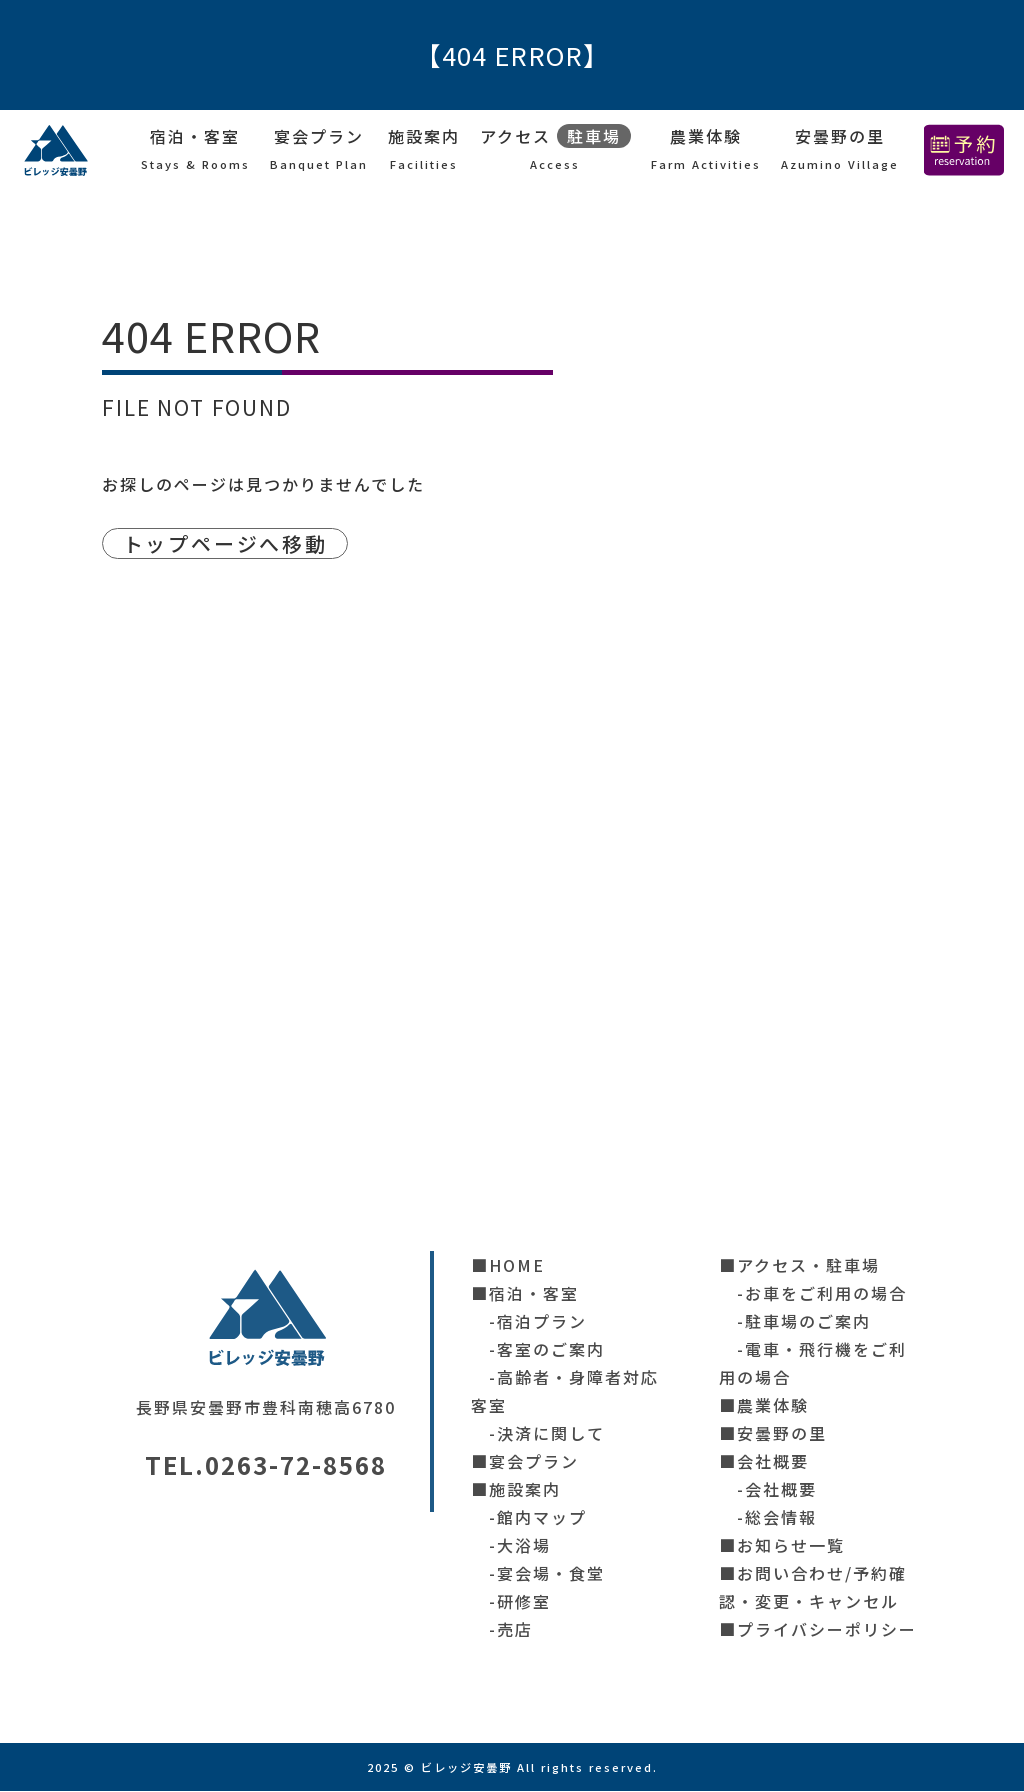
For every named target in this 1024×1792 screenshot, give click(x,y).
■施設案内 (516, 1490)
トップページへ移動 (231, 544)
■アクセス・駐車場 (799, 1266)
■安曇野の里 (773, 1434)
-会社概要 (768, 1490)
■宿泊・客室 (525, 1294)
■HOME (508, 1266)
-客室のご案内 (538, 1350)
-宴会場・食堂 (538, 1574)
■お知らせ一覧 (782, 1546)
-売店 (502, 1630)
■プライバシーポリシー (818, 1630)
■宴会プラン (525, 1462)
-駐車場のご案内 (795, 1322)
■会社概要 (764, 1462)
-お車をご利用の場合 (813, 1294)
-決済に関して (538, 1434)
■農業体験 (764, 1406)
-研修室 (511, 1602)
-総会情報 (768, 1518)
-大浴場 (511, 1546)
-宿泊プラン (529, 1322)
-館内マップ (529, 1518)
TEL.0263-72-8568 (266, 1465)
